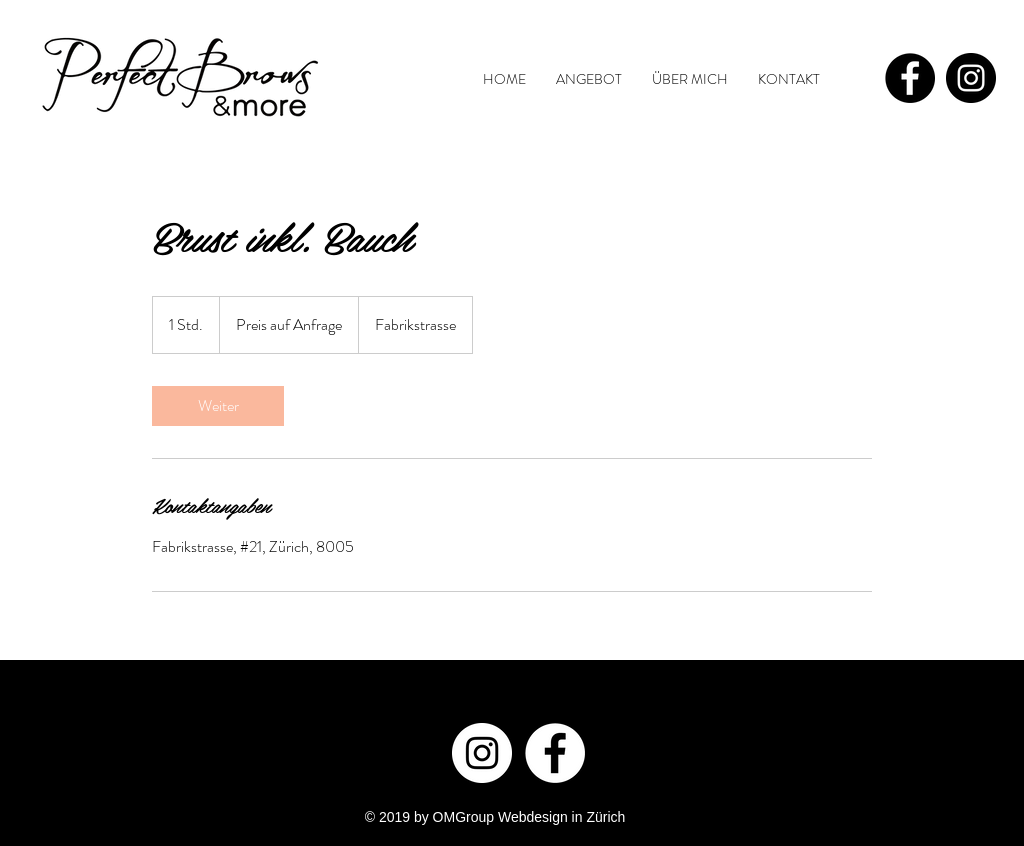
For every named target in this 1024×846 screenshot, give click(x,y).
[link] (218, 406)
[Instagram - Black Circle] (971, 78)
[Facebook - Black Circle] (910, 78)
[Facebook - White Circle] (555, 753)
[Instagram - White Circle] (482, 753)
